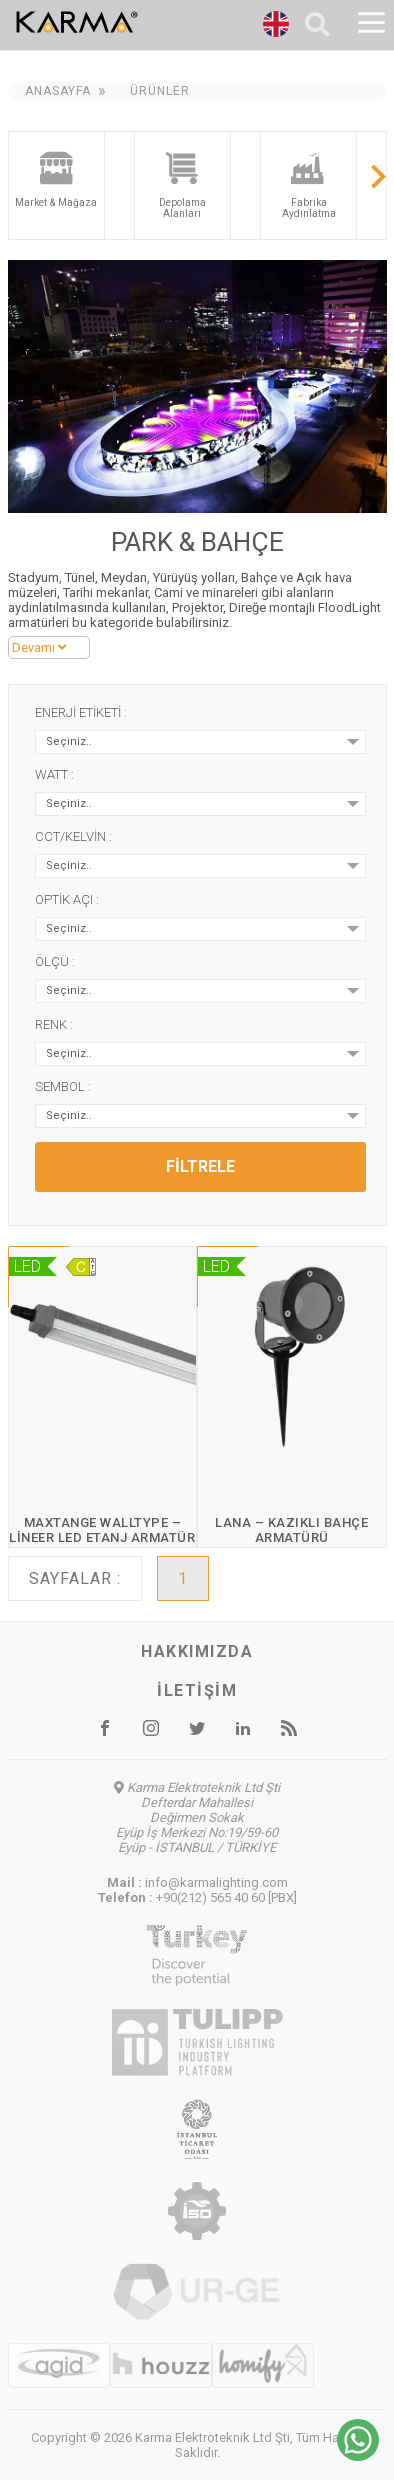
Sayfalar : (75, 1578)
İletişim (197, 1690)
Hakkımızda (197, 1651)
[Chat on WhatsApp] (358, 2455)
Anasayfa (58, 91)
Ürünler (160, 91)
